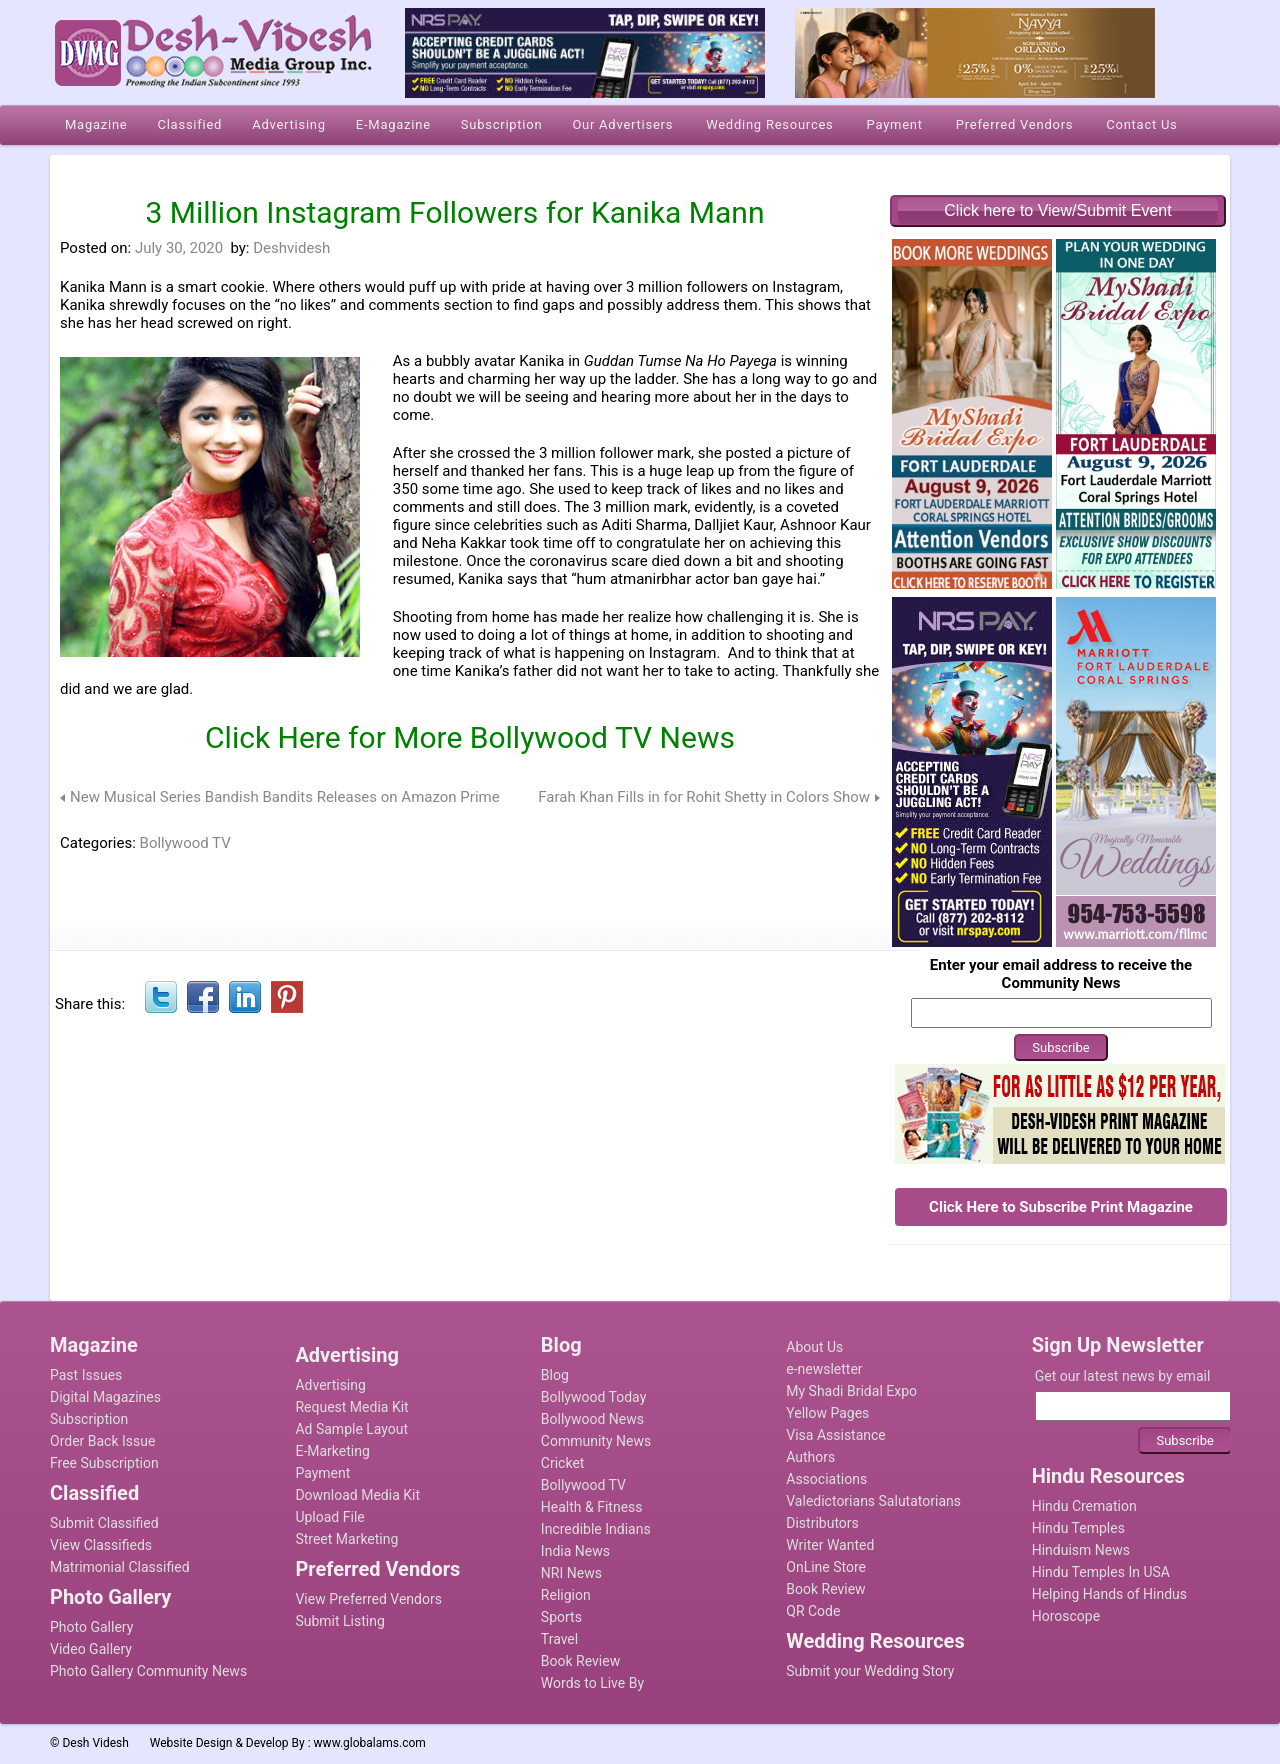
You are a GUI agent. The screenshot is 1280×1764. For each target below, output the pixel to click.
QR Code (813, 1611)
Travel (559, 1639)
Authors (810, 1457)
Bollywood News (592, 1419)
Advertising (330, 1385)
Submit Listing (339, 1621)
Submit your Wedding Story (870, 1671)
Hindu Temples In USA (1101, 1572)
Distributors (822, 1523)
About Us (814, 1347)
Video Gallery (91, 1649)
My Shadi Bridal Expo (851, 1391)
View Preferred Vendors (368, 1599)
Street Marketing (346, 1539)
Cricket (563, 1463)
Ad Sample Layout (351, 1429)
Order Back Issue (102, 1441)
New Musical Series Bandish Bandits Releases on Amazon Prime (285, 797)
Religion (566, 1595)
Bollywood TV (185, 843)
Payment (322, 1473)
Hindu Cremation (1084, 1506)
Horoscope (1066, 1616)
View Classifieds (101, 1545)
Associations (826, 1479)
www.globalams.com (370, 1743)
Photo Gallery (91, 1627)
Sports (561, 1617)
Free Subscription (104, 1463)
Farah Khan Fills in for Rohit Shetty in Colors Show (704, 797)
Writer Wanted (830, 1545)
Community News (596, 1441)
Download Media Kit (357, 1495)
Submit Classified (104, 1523)
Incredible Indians (596, 1529)
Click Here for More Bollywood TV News (470, 737)
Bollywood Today (593, 1397)
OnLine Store (826, 1567)
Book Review (580, 1661)
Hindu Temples (1078, 1528)
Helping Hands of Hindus (1109, 1594)
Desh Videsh (95, 1743)
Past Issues (86, 1375)
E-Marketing (332, 1451)
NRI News (571, 1573)
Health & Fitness (592, 1507)
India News (575, 1551)
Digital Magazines (105, 1397)
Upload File (329, 1517)
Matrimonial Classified (120, 1567)
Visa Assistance (836, 1435)
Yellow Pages (827, 1413)
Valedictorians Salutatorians (873, 1501)
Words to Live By (592, 1683)
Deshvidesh (291, 248)
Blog (555, 1375)
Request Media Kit (351, 1407)
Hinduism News (1081, 1550)
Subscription (89, 1419)
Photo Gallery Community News (148, 1671)
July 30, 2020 (179, 248)
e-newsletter (824, 1369)
